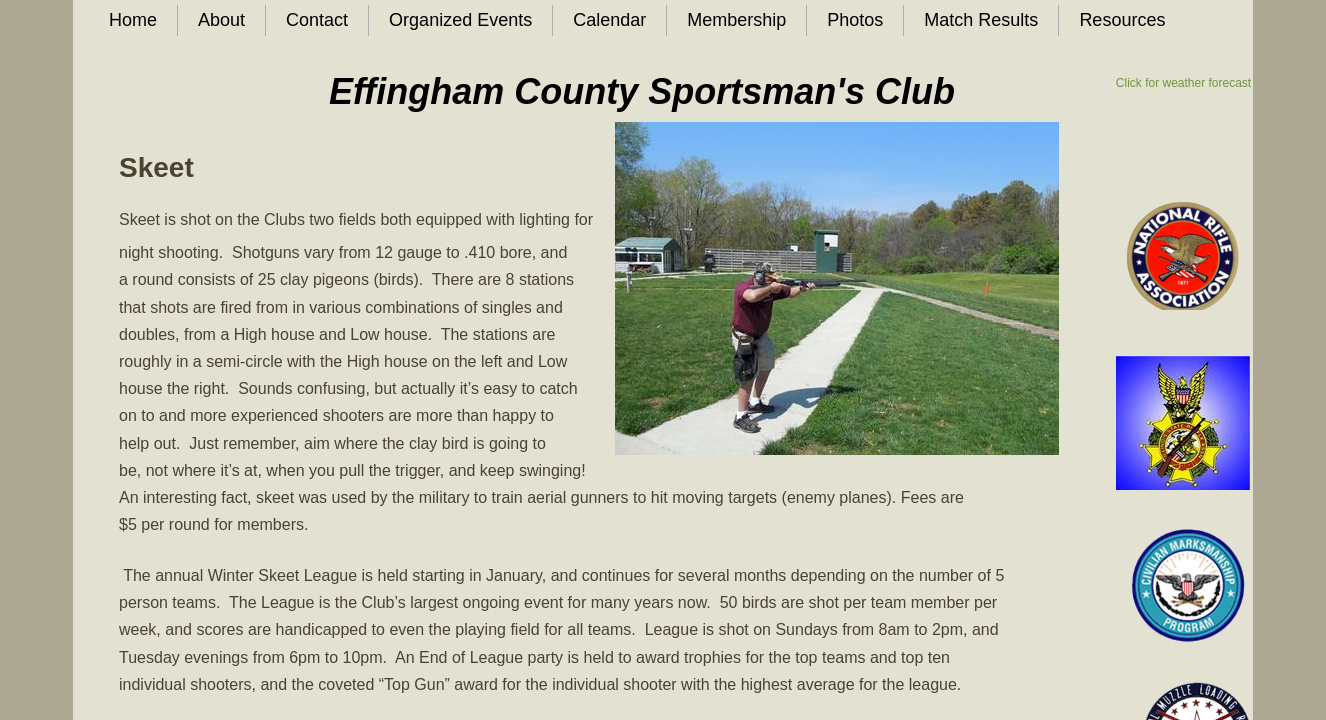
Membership (736, 20)
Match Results (981, 20)
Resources (1122, 20)
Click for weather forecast (1183, 83)
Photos (855, 20)
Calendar (609, 20)
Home (133, 20)
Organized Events (460, 20)
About (221, 20)
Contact (317, 20)
